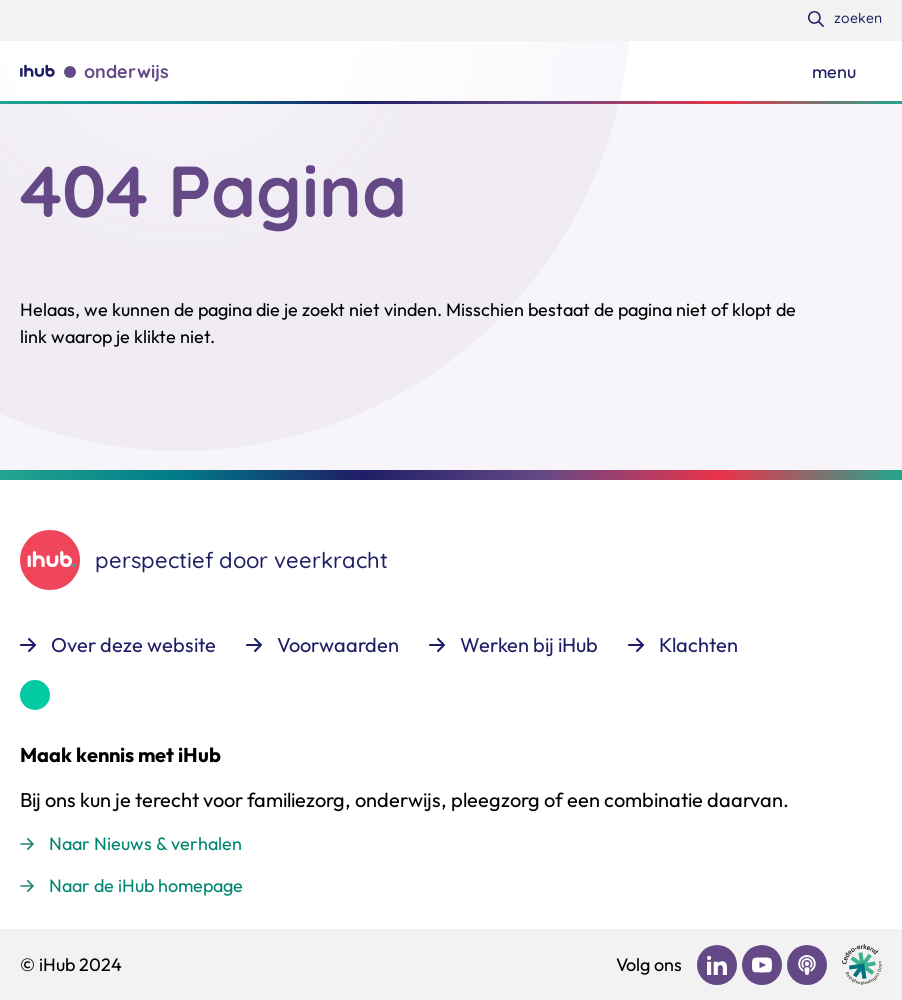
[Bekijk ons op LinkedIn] (717, 965)
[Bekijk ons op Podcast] (807, 965)
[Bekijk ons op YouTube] (762, 965)
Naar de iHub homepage (146, 885)
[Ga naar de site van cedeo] (862, 964)
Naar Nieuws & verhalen (145, 843)
